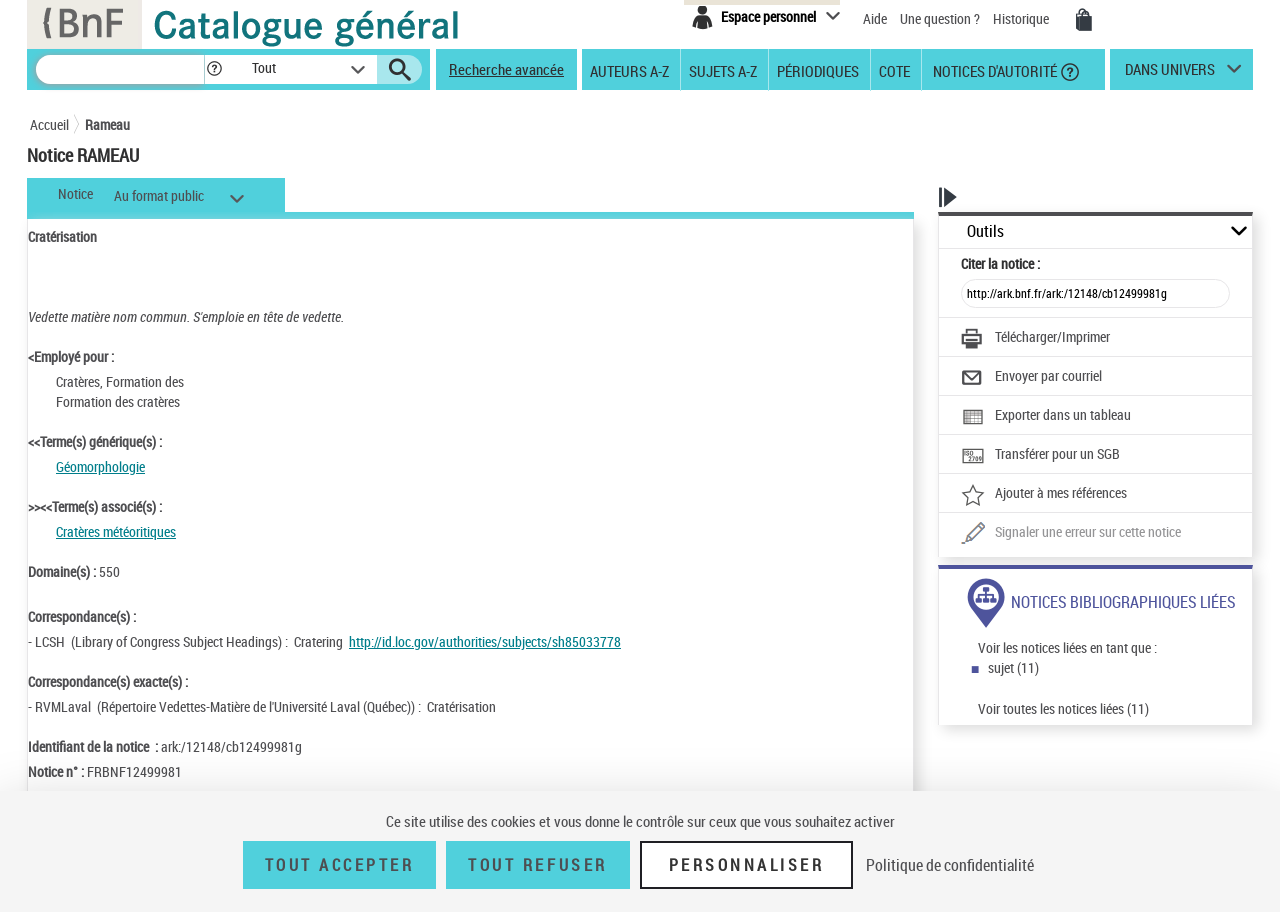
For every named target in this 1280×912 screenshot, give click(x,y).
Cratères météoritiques (116, 531)
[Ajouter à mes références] (1044, 495)
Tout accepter (340, 865)
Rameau (107, 124)
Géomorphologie (100, 466)
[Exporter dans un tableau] (1046, 417)
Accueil (49, 124)
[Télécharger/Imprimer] (1035, 339)
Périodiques (818, 70)
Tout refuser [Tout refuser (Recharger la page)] (537, 865)
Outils (985, 231)
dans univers (1170, 74)
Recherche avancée (506, 69)
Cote (894, 70)
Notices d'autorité (993, 70)
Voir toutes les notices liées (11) (1063, 708)
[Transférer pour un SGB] (1040, 456)
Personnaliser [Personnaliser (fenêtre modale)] (747, 865)
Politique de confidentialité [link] (950, 865)
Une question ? (940, 18)
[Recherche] (120, 69)
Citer (1000, 263)
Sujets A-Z (723, 70)
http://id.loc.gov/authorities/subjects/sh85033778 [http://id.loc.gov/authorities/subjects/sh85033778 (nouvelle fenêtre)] (485, 641)
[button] (214, 69)
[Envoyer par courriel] (1031, 378)
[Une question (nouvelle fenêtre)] (1071, 534)
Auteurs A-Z (629, 70)
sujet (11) (1013, 667)
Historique (1022, 18)
